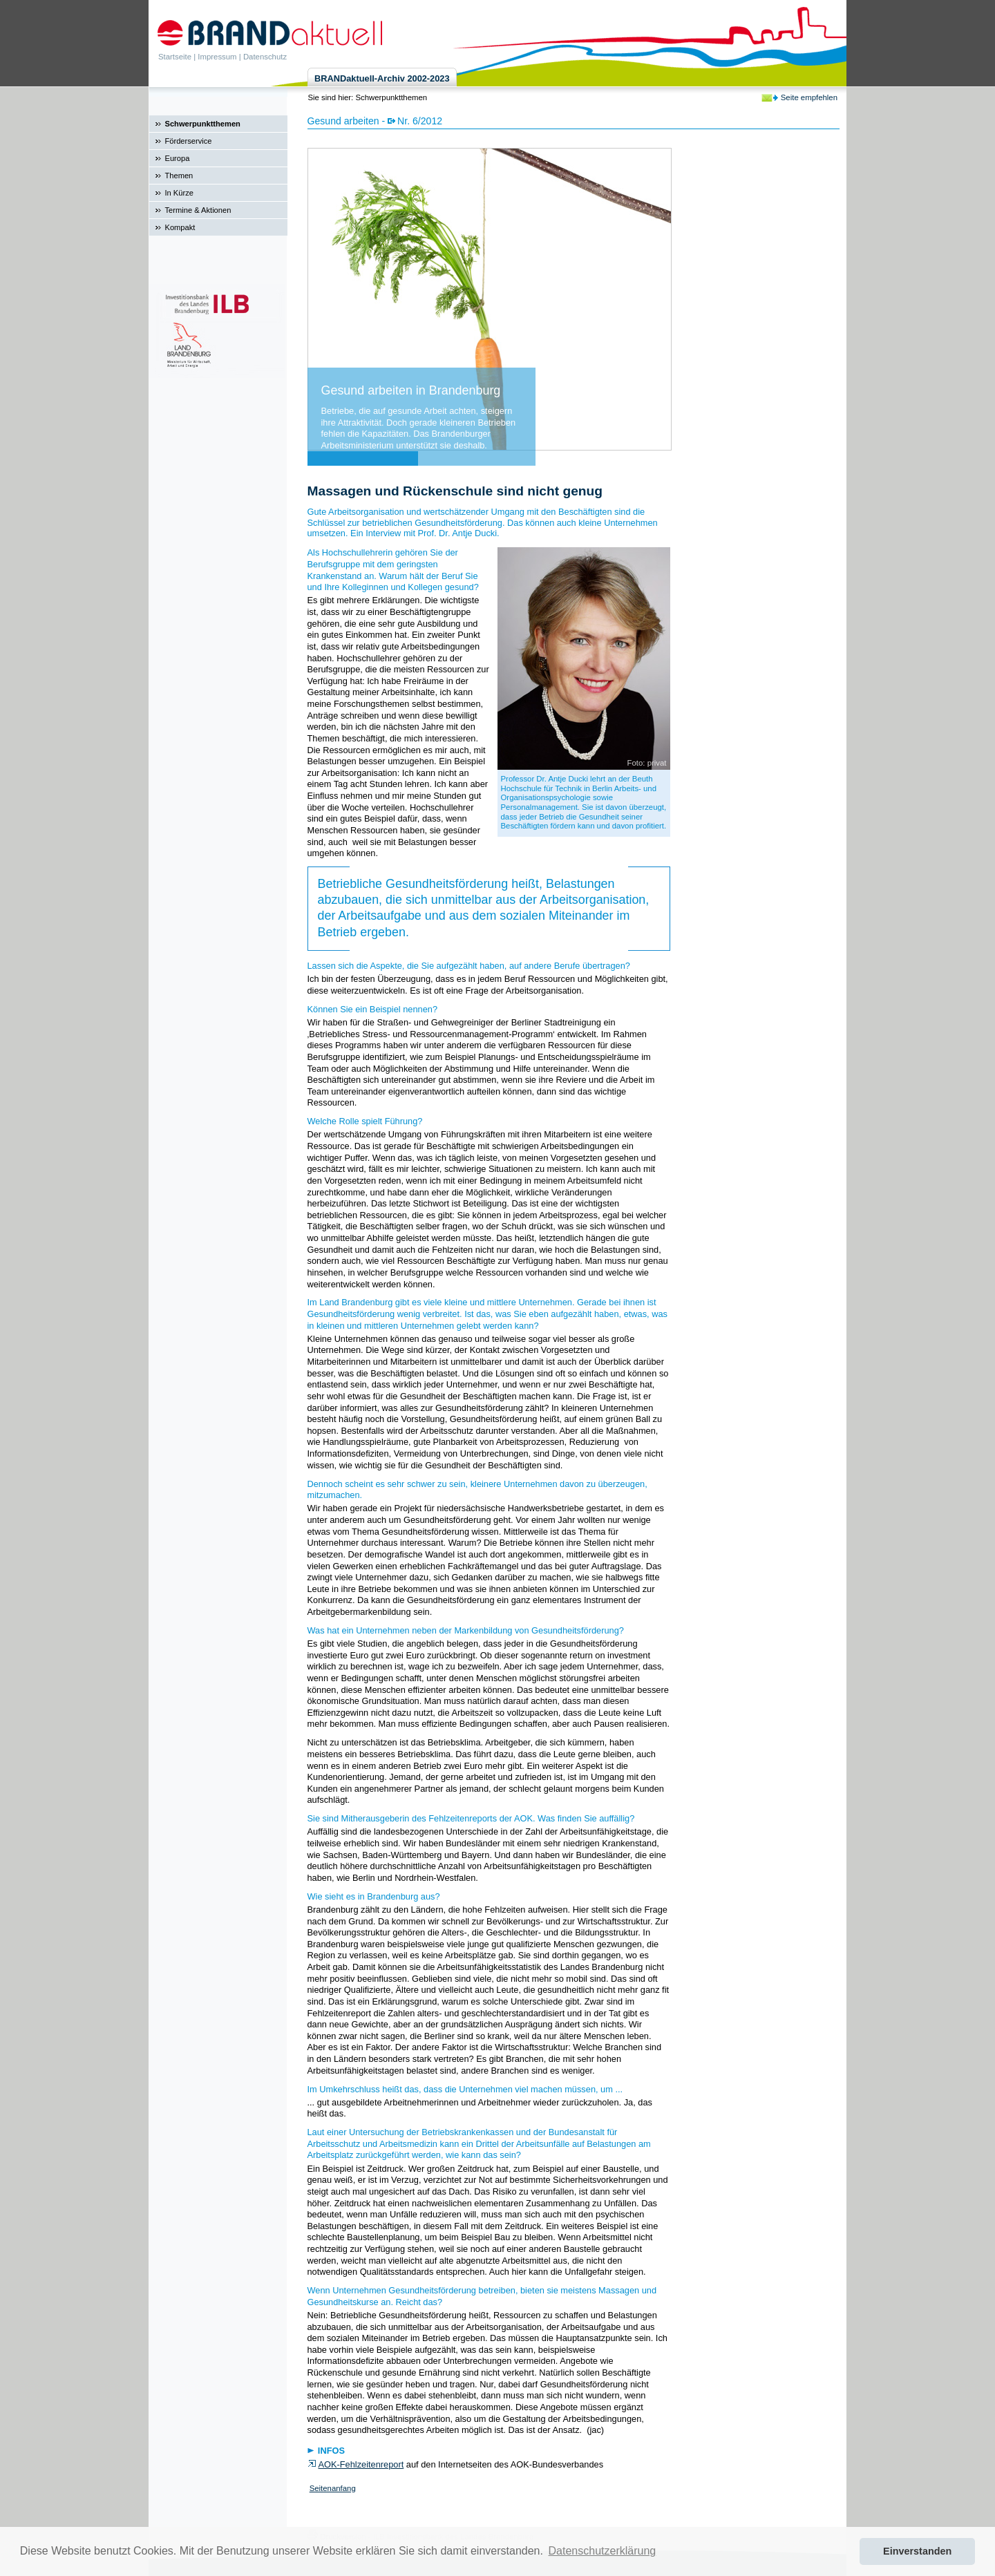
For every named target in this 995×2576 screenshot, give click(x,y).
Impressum (217, 57)
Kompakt (180, 227)
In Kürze (179, 193)
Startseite (174, 57)
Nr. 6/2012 (419, 120)
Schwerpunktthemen (202, 124)
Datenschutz (265, 57)
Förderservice (188, 141)
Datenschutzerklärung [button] (602, 2551)
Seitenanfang (333, 2488)
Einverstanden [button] (917, 2551)
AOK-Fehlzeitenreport (361, 2464)
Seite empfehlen (809, 97)
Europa (177, 158)
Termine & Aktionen (198, 210)
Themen (179, 175)
